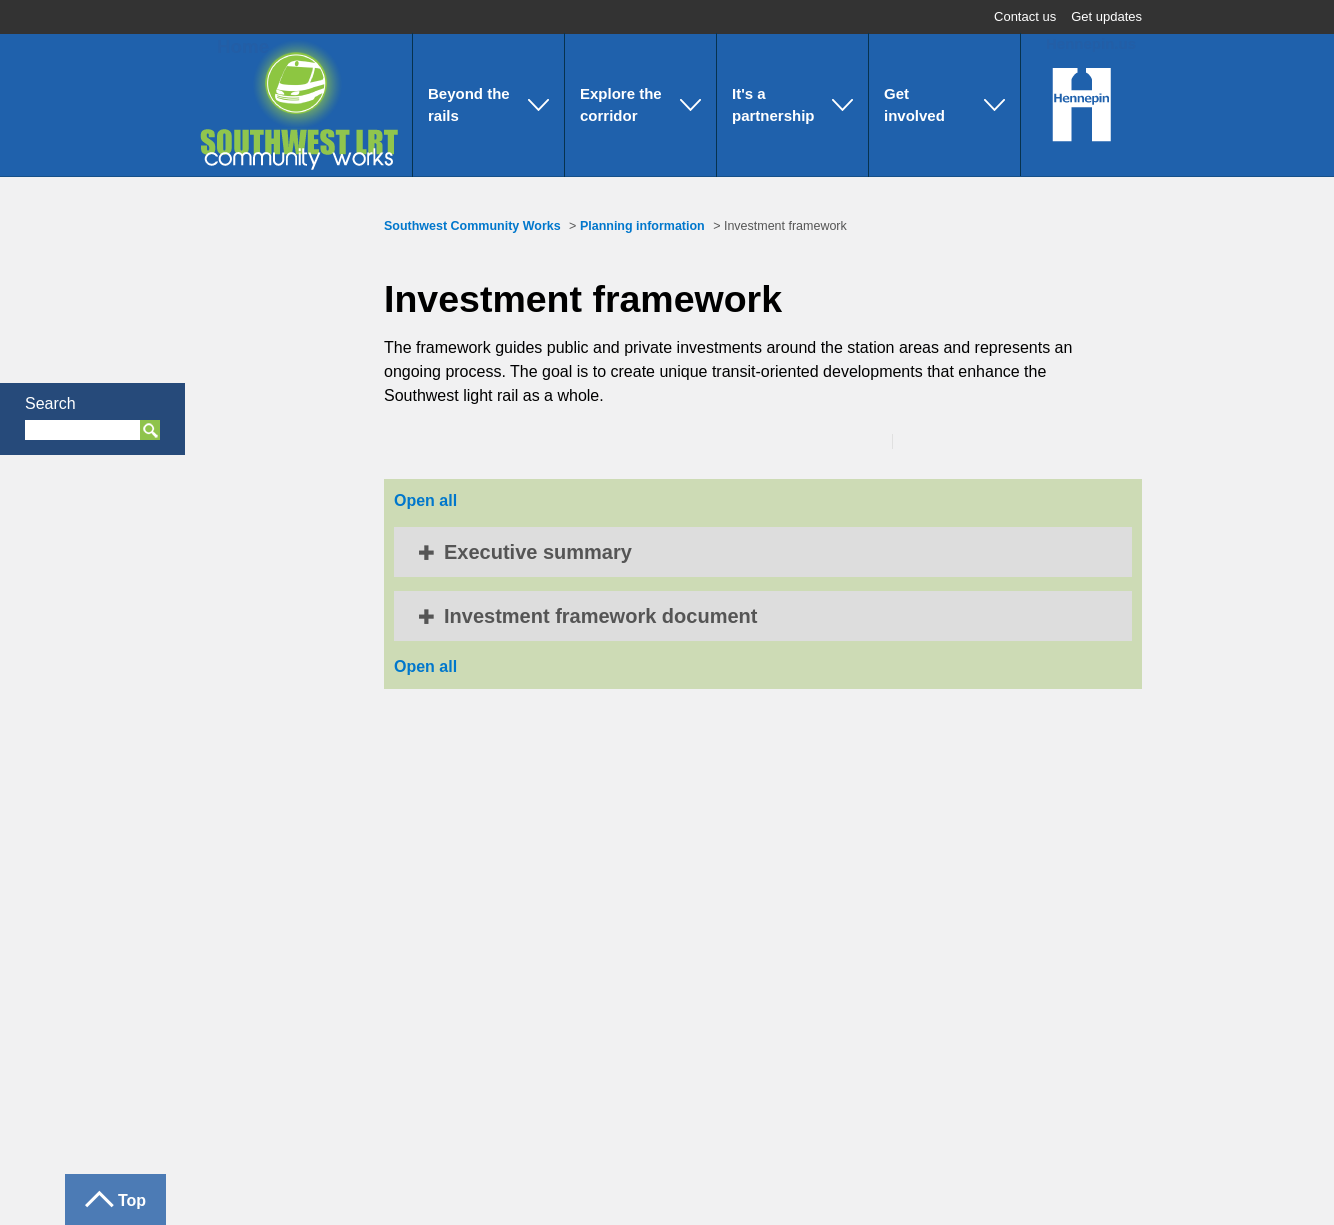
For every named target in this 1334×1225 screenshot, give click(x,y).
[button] (488, 105)
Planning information (642, 226)
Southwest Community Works (472, 226)
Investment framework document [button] (600, 616)
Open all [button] (425, 500)
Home (230, 46)
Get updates (1106, 16)
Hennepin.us (1091, 43)
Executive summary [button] (538, 552)
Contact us (1025, 16)
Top (132, 1200)
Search (50, 403)
